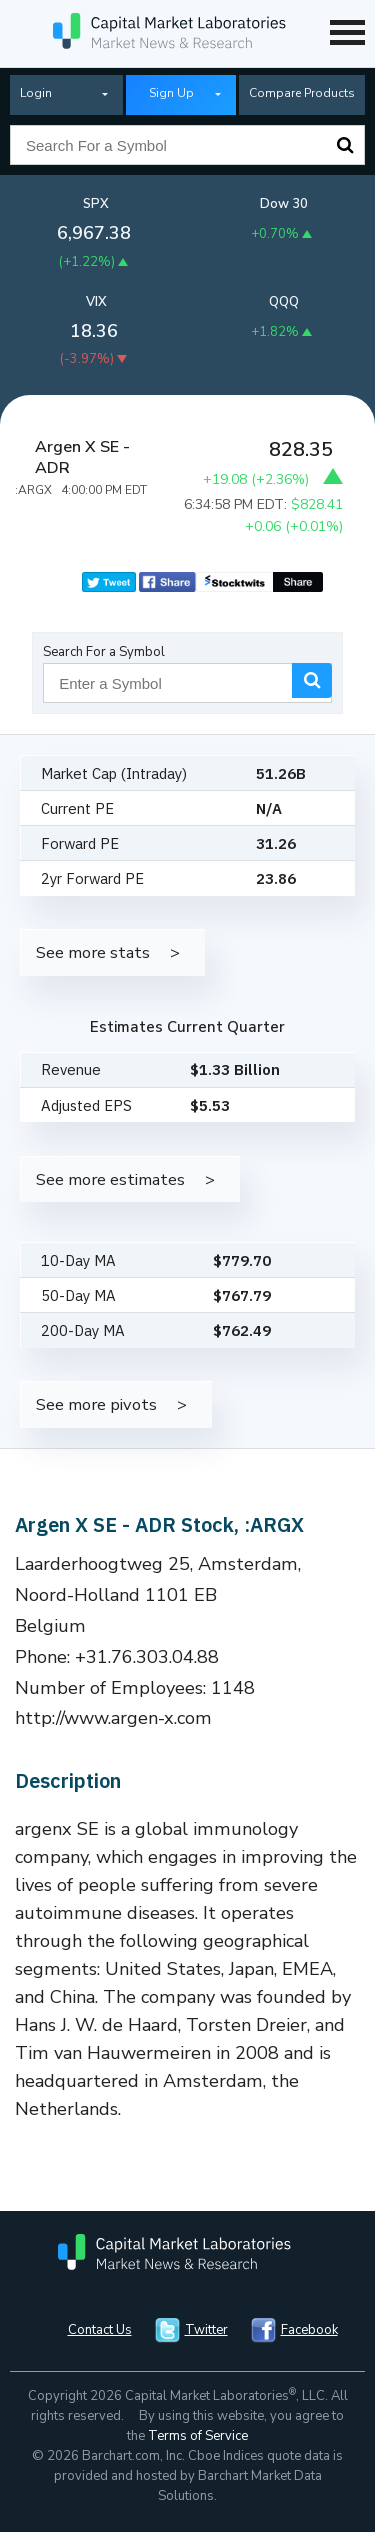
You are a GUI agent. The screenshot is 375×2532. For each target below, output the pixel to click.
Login (36, 93)
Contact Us (100, 2330)
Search (345, 145)
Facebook (309, 2330)
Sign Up (171, 93)
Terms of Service (198, 2436)
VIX (96, 302)
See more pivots (96, 1404)
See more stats (93, 952)
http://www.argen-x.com (113, 1718)
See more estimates (110, 1179)
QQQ (284, 302)
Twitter (206, 2330)
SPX (96, 204)
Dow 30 (284, 204)
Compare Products (302, 93)
